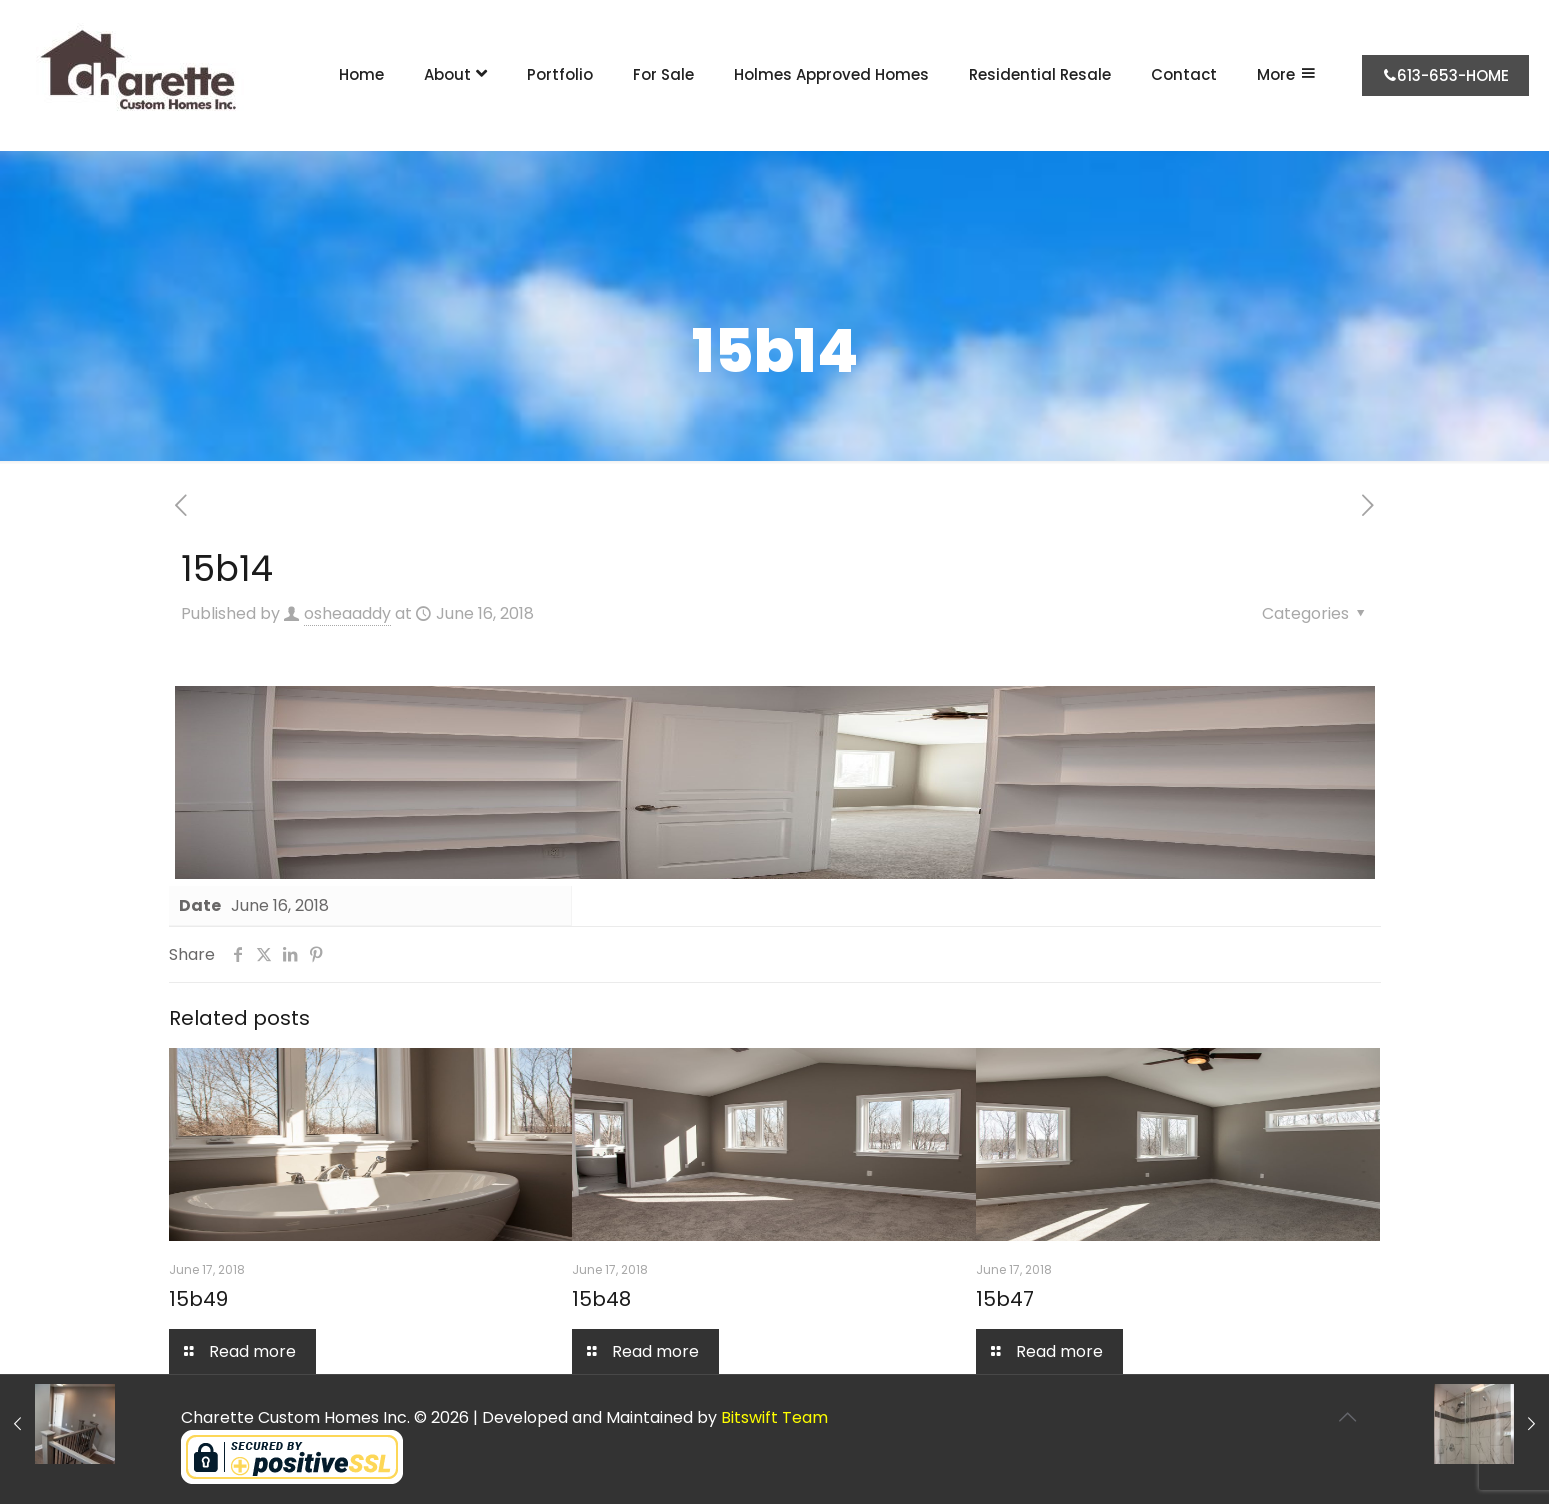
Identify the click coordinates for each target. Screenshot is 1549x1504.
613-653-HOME (1445, 75)
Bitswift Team (774, 1417)
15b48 (601, 1299)
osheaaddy (347, 613)
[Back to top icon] (1348, 1417)
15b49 (198, 1299)
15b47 (1005, 1299)
